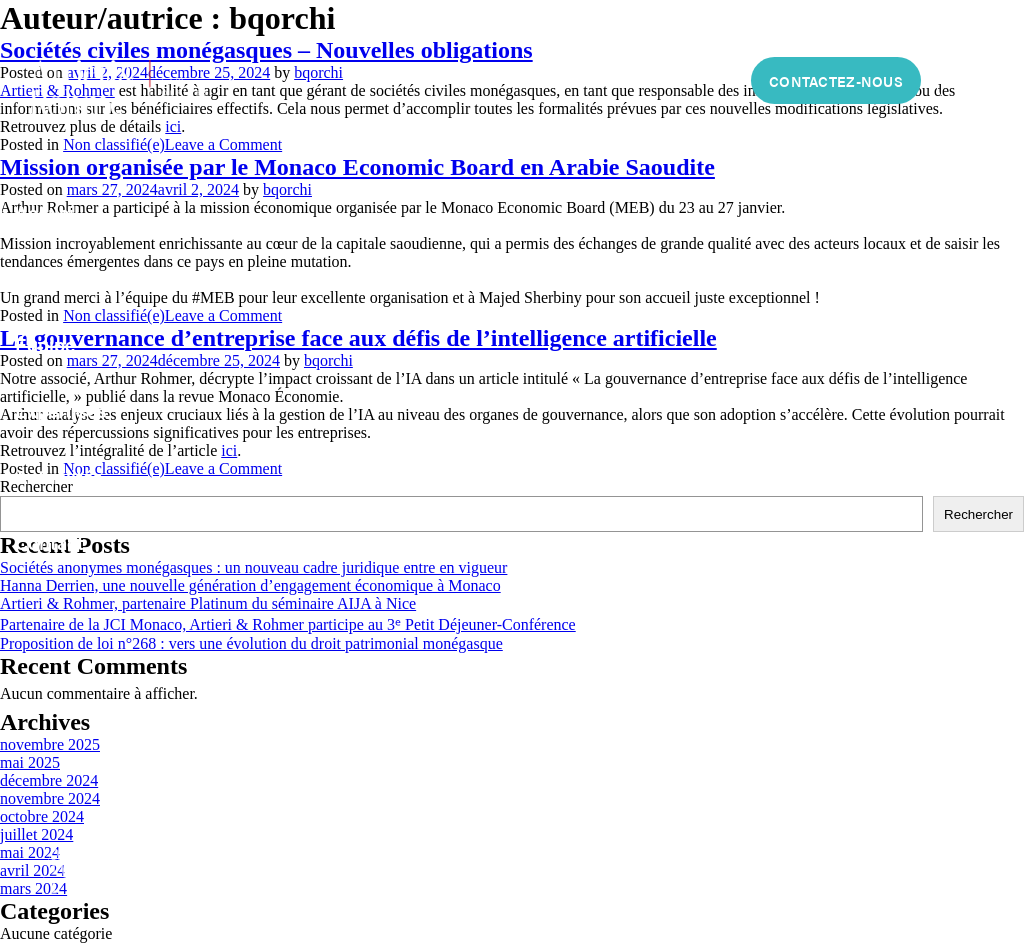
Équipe (45, 344)
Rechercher (978, 514)
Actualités (59, 476)
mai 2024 (30, 852)
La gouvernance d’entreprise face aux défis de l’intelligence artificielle (358, 338)
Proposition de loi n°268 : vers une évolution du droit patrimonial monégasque (251, 643)
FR (960, 81)
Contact (49, 542)
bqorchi (318, 72)
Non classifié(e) (114, 144)
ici (173, 126)
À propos (54, 278)
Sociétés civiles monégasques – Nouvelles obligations (266, 50)
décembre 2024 (49, 780)
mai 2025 (30, 762)
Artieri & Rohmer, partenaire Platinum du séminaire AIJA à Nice (208, 603)
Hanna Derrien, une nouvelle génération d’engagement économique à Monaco (250, 585)
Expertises (61, 410)
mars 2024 (33, 888)
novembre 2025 (50, 744)
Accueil (47, 212)
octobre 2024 (42, 816)
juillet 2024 (36, 834)
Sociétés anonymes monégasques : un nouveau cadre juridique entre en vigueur (253, 567)
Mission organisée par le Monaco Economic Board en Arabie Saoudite (357, 167)
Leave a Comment (223, 144)
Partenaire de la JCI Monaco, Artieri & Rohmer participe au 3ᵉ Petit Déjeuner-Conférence (288, 624)
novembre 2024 (50, 798)
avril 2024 (32, 870)
